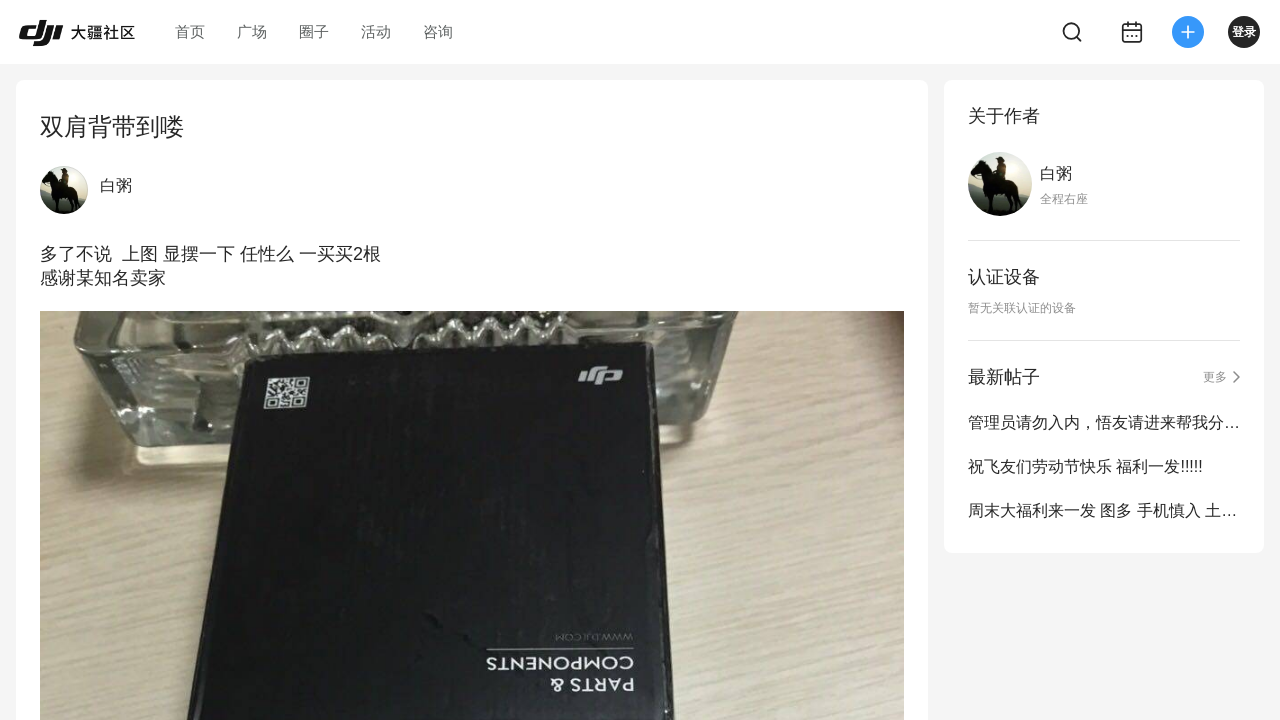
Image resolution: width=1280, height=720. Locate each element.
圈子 (314, 31)
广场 (252, 31)
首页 (190, 31)
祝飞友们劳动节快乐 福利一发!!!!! (1085, 466)
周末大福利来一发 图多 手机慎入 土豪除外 (1104, 510)
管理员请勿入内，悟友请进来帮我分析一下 (1104, 422)
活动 (376, 31)
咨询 (438, 31)
